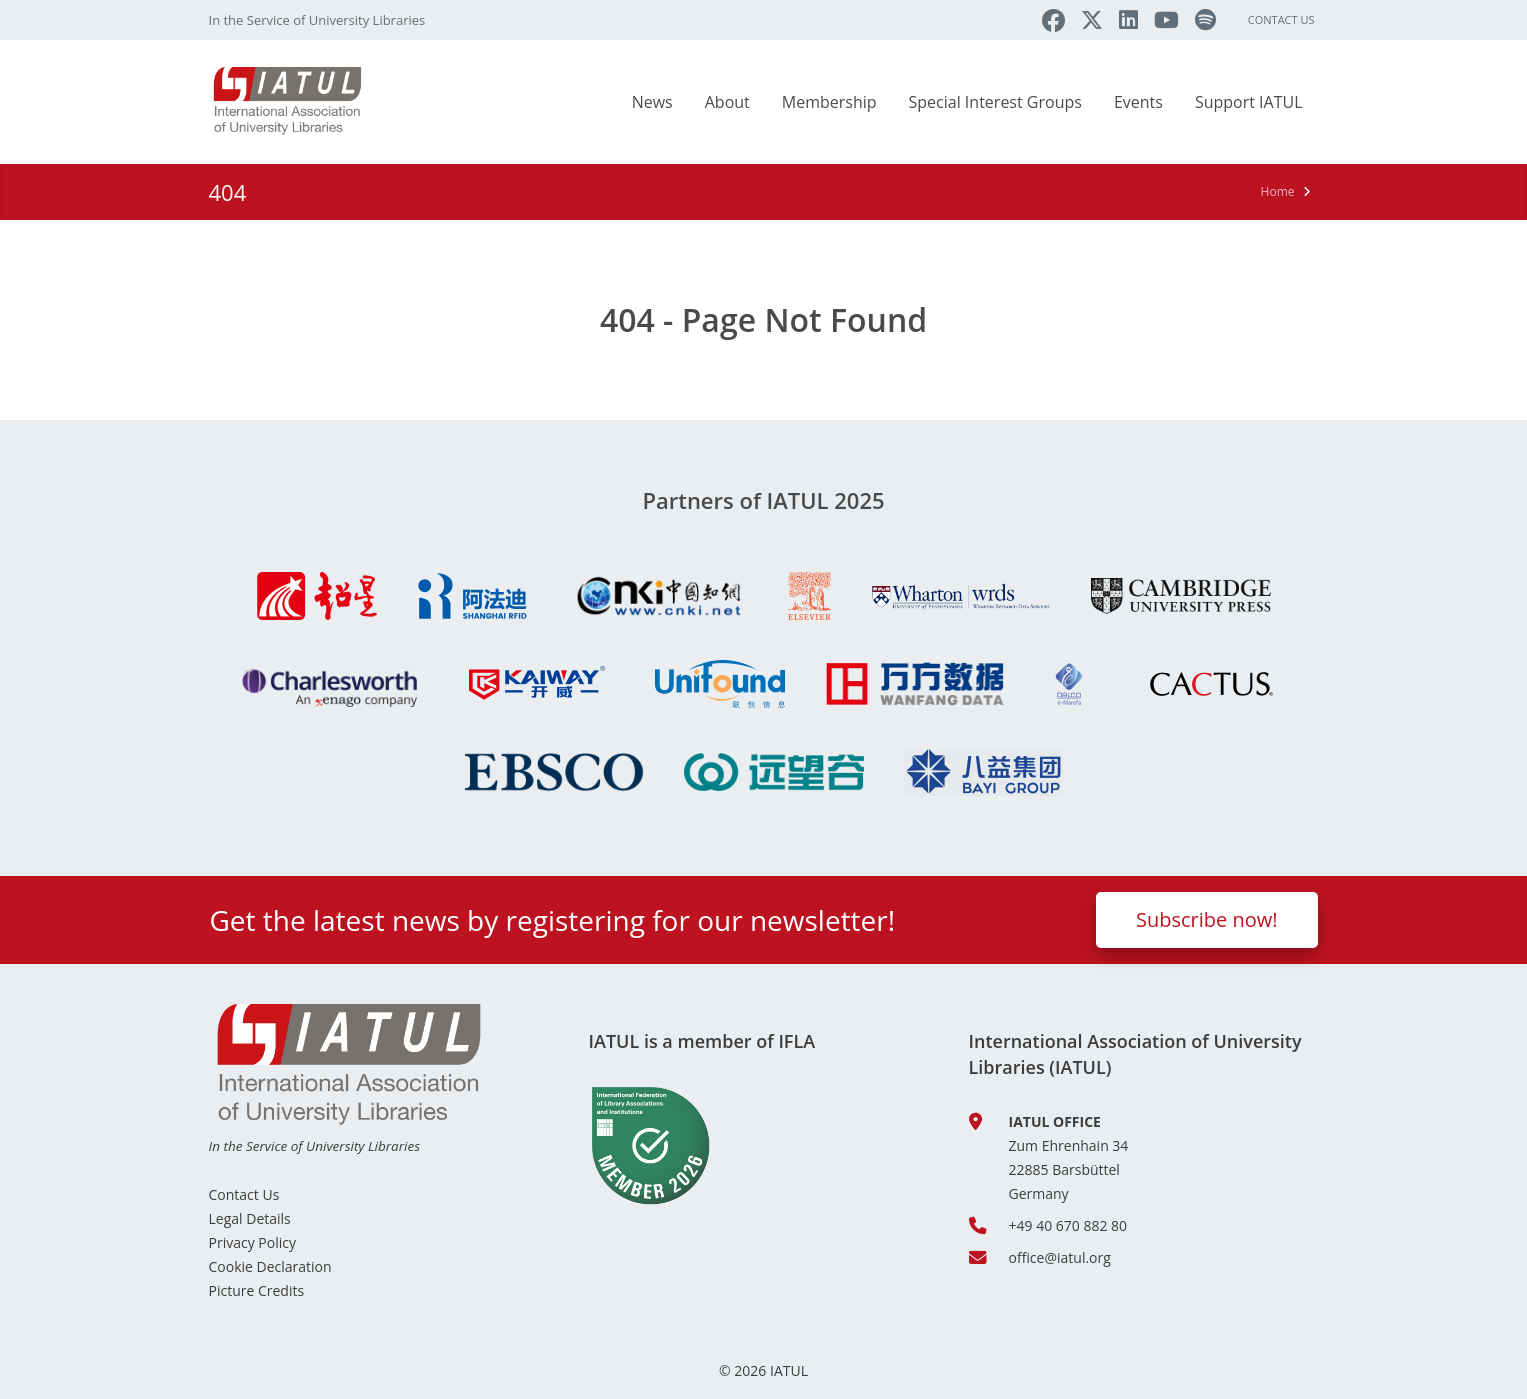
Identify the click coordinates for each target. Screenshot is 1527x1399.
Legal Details (250, 1218)
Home (1278, 191)
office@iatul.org (1060, 1257)
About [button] (727, 102)
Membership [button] (829, 102)
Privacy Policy (252, 1242)
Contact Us (1281, 19)
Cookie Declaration (270, 1266)
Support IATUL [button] (1249, 102)
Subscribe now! (1207, 919)
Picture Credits (257, 1290)
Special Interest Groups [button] (995, 102)
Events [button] (1138, 102)
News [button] (652, 102)
